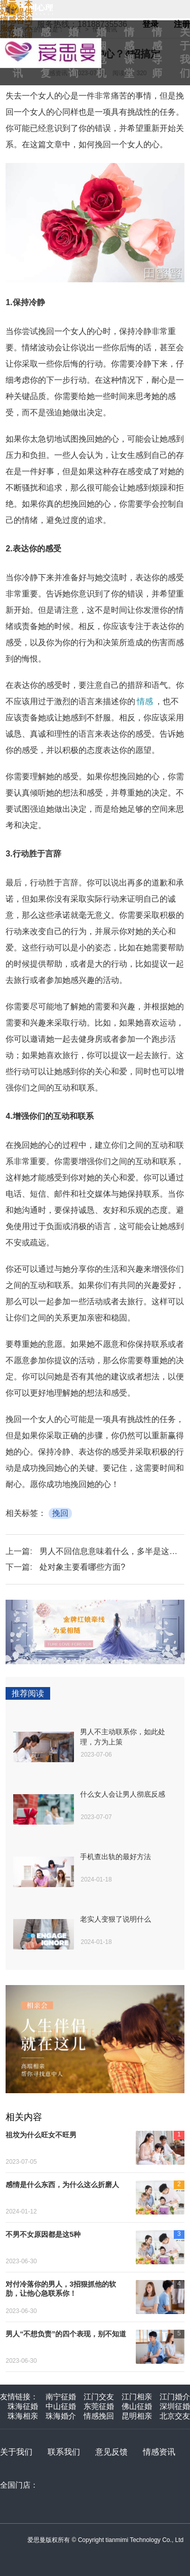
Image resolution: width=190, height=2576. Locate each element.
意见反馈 (111, 2452)
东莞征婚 (99, 2406)
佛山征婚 (137, 2406)
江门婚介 (175, 2396)
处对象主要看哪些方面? (82, 1567)
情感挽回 (99, 2416)
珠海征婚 (23, 2406)
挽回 (60, 1513)
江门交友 (99, 2396)
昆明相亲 (137, 2416)
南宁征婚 (61, 2396)
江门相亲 (137, 2396)
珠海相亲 (23, 2416)
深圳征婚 (175, 2406)
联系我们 (64, 2452)
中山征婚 (61, 2406)
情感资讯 (159, 2452)
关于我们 (16, 2452)
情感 (145, 701)
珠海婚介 (61, 2416)
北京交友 (175, 2416)
